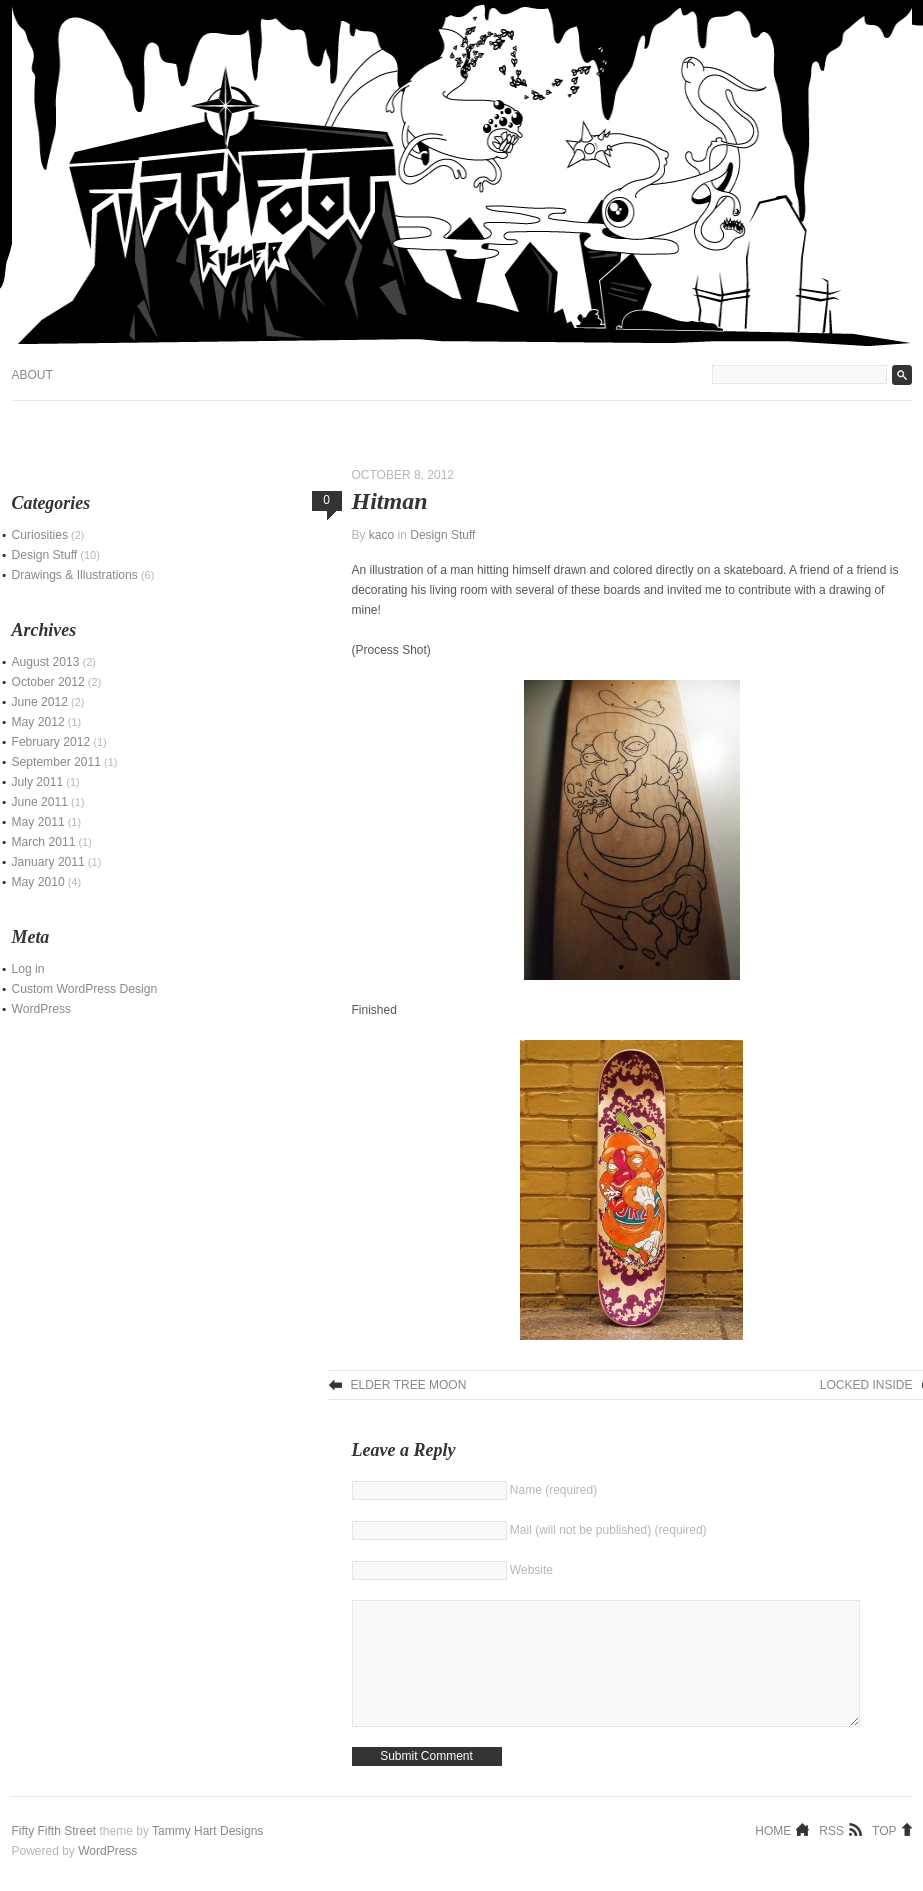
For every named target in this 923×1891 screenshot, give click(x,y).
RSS (831, 1860)
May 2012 (38, 722)
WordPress (42, 1009)
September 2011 (56, 762)
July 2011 (38, 782)
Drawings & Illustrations (75, 575)
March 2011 (44, 842)
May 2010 (38, 882)
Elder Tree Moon (409, 1385)
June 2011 (40, 802)
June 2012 (40, 702)
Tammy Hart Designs (207, 1861)
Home (773, 1860)
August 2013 (46, 662)
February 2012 (51, 742)
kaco (381, 535)
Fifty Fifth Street (54, 1861)
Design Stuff (442, 535)
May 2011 (38, 822)
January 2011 (48, 862)
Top (884, 1860)
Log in (28, 969)
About (32, 375)
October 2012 (48, 682)
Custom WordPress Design (85, 989)
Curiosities (40, 535)
